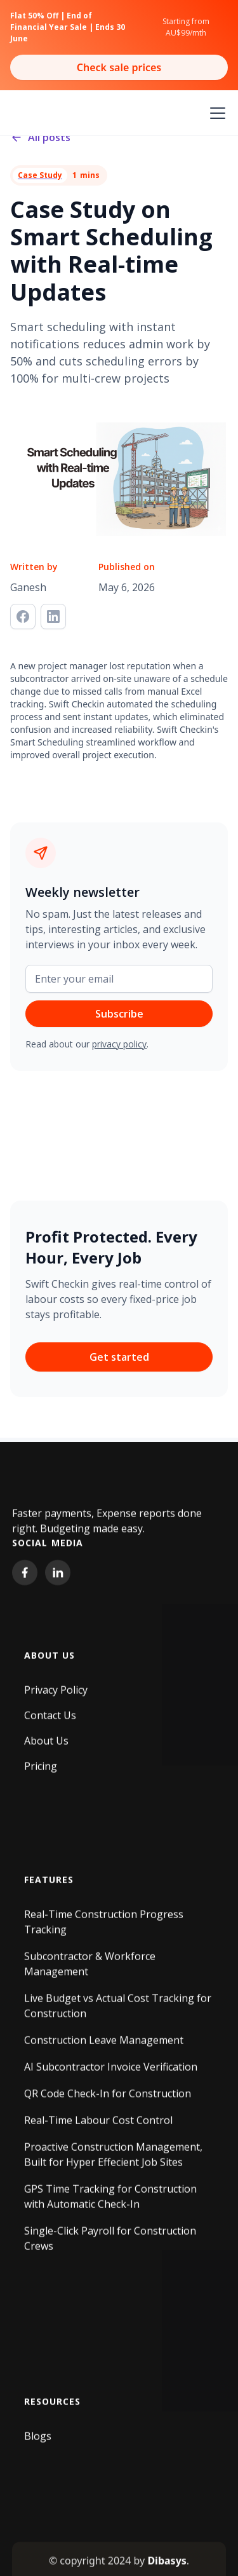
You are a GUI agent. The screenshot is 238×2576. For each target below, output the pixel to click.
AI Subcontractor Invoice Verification (110, 2073)
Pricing (40, 1772)
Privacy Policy (56, 1696)
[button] (215, 113)
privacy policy (119, 1044)
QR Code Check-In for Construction (107, 2099)
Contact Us (50, 1721)
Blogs (37, 2442)
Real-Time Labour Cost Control (98, 2126)
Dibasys (166, 2566)
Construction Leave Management (103, 2046)
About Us (46, 1747)
